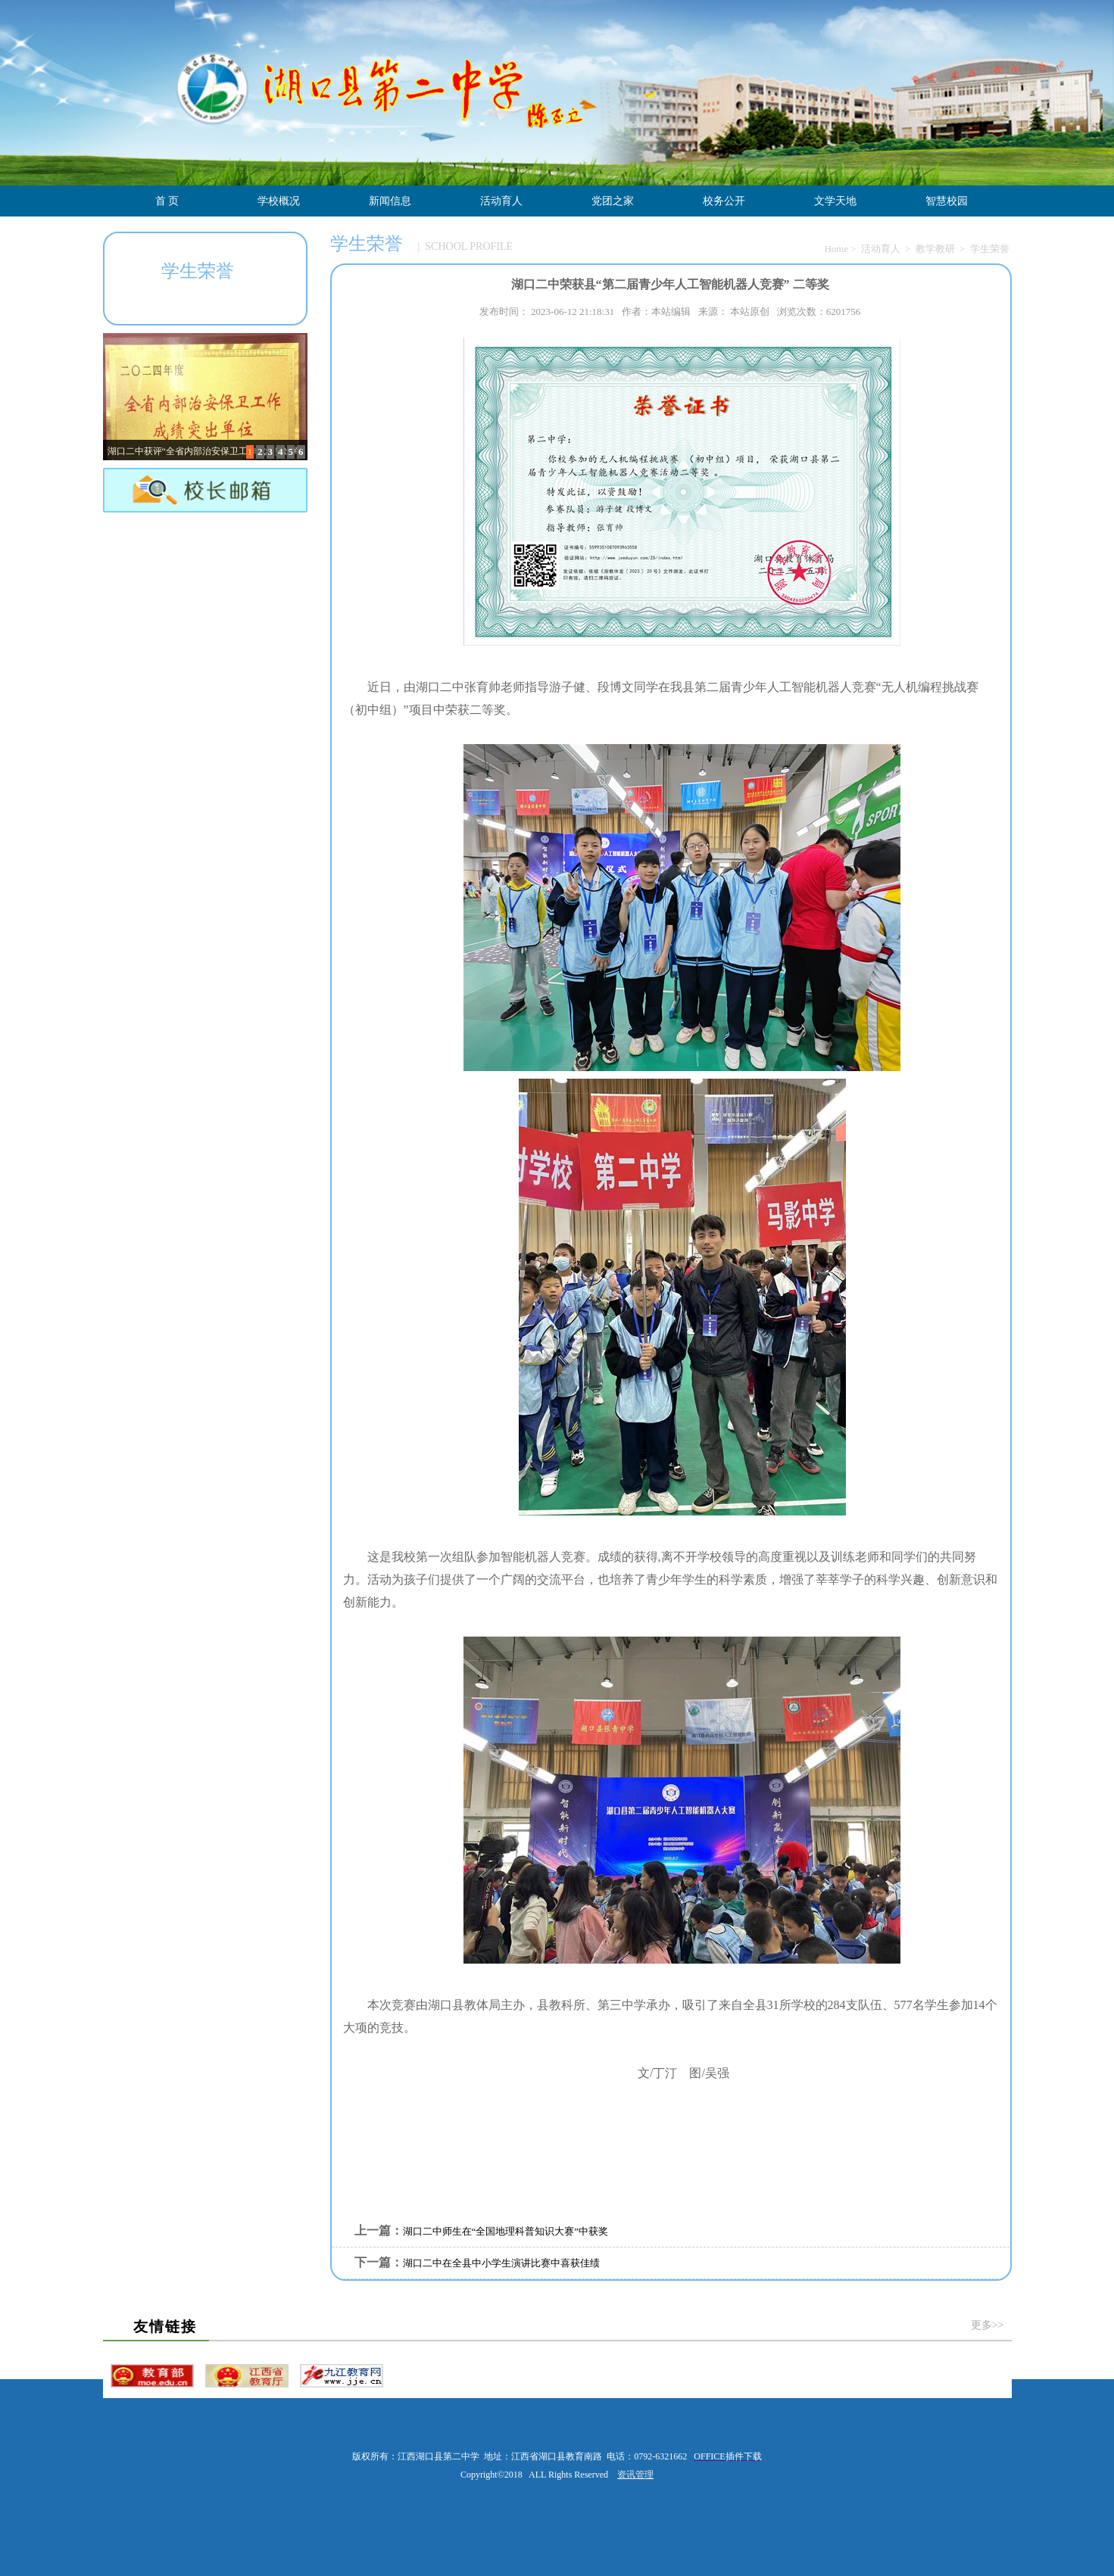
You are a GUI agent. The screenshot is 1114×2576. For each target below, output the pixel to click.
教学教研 (935, 248)
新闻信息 (390, 201)
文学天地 (835, 201)
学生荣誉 (989, 248)
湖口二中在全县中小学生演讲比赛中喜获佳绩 (501, 2263)
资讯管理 (635, 2474)
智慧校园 (946, 201)
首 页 (167, 201)
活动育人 (501, 201)
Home (836, 248)
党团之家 (612, 201)
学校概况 (278, 201)
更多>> (987, 2325)
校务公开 (724, 201)
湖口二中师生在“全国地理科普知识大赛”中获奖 (506, 2231)
